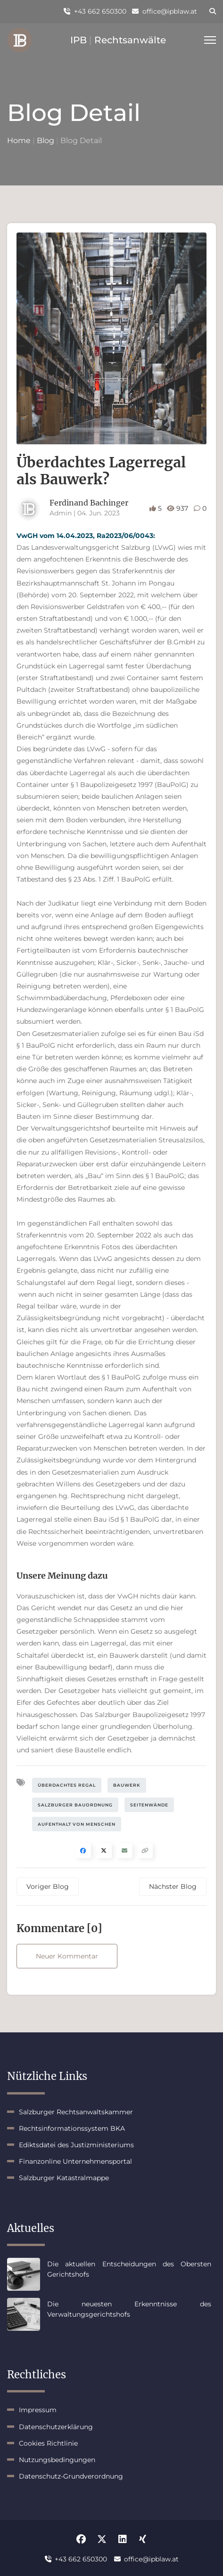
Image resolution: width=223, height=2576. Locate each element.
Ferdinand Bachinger (89, 502)
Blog (45, 140)
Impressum (38, 2410)
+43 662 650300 (95, 11)
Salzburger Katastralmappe (64, 2178)
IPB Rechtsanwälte (118, 40)
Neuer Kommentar (67, 1956)
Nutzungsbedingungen (57, 2460)
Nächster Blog (173, 1886)
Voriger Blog (47, 1886)
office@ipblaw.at (164, 11)
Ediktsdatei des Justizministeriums (76, 2145)
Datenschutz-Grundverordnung (71, 2476)
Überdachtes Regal (67, 1785)
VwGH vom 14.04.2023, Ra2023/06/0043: (86, 535)
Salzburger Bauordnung (75, 1804)
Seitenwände (149, 1804)
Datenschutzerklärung (56, 2427)
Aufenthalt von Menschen (77, 1824)
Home (19, 140)
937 (178, 508)
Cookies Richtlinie (48, 2443)
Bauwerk (126, 1785)
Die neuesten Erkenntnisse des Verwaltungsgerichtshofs (129, 2309)
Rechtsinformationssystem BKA (72, 2128)
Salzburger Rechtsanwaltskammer (76, 2112)
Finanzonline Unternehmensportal (75, 2161)
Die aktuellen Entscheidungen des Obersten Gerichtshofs (129, 2269)
